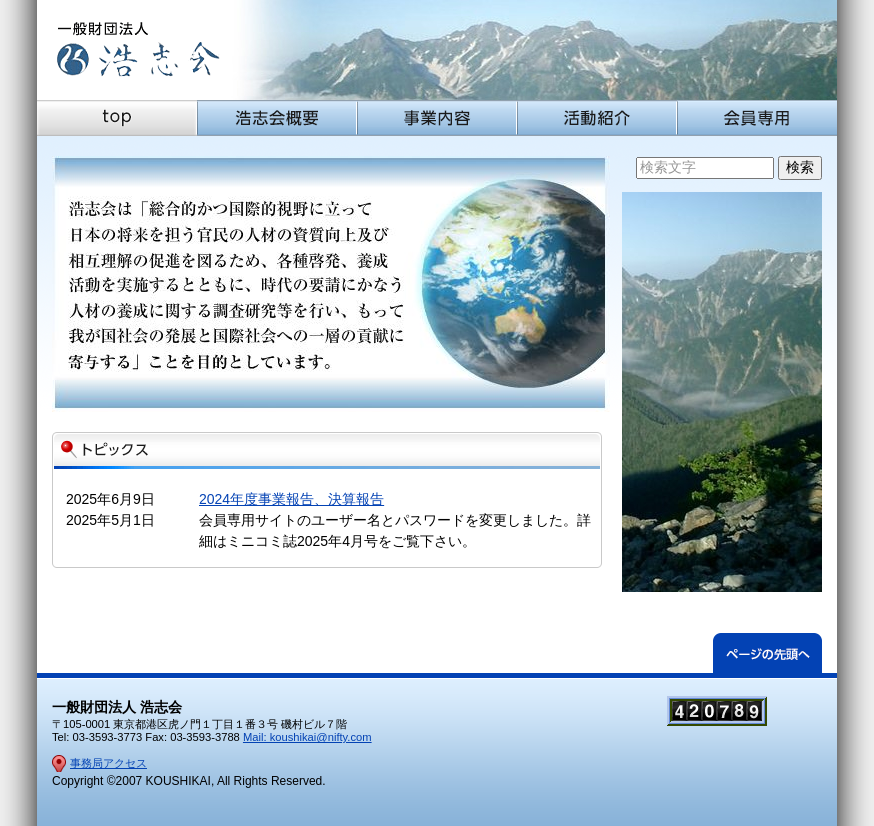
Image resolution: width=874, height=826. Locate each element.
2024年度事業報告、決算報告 (291, 499)
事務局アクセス (108, 763)
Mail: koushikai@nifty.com (307, 737)
